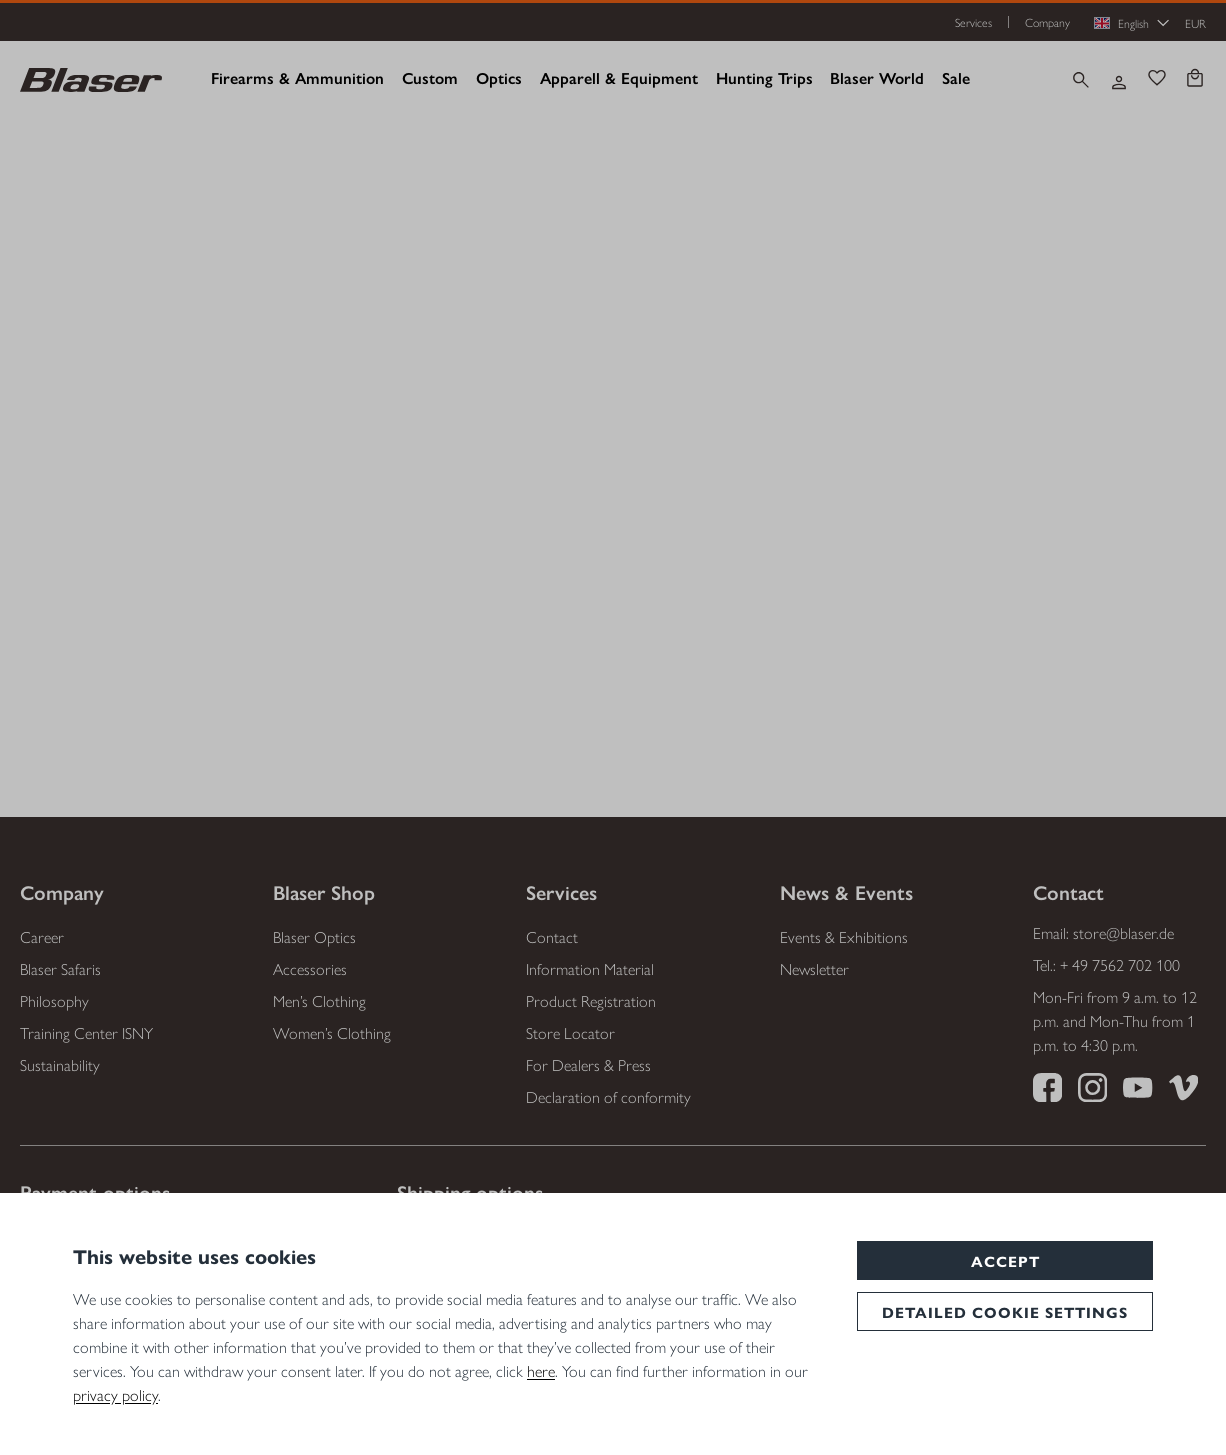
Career (42, 936)
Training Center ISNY (86, 1032)
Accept (1005, 1260)
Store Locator (570, 1032)
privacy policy (115, 1394)
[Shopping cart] (1195, 80)
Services (973, 22)
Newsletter (814, 968)
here (541, 1370)
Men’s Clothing (319, 1000)
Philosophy (54, 1000)
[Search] (1081, 80)
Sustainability (60, 1064)
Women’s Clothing (332, 1032)
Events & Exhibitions (844, 936)
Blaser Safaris (60, 968)
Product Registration (591, 1000)
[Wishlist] (1157, 80)
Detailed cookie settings (1005, 1311)
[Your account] (1119, 80)
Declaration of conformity (608, 1096)
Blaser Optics (314, 936)
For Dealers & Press (588, 1064)
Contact (552, 936)
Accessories (310, 968)
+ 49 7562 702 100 (1120, 964)
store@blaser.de (1123, 932)
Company (1047, 22)
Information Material (590, 968)
